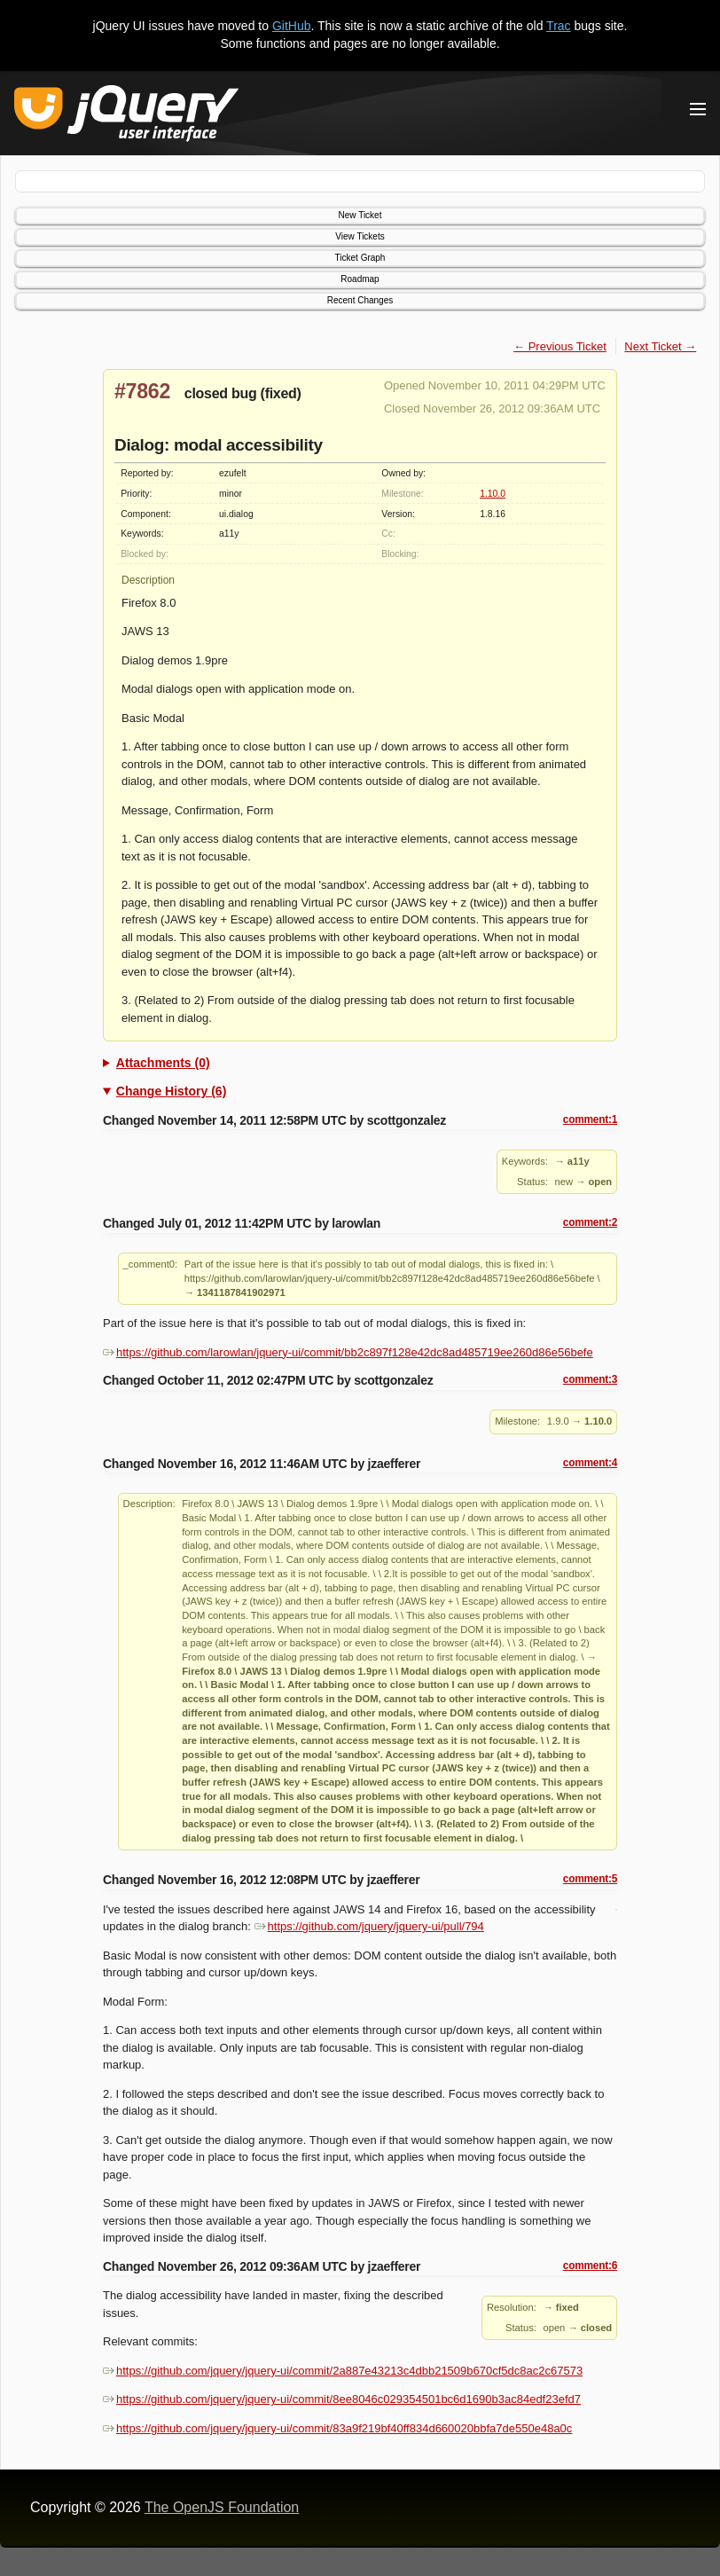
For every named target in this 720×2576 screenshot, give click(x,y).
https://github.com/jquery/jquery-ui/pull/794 (369, 1926)
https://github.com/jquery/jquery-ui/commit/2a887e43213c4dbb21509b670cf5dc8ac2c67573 (343, 2370)
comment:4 (590, 1463)
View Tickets (359, 236)
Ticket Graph (360, 258)
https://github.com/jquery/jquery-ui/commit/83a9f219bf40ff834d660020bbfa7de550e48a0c (337, 2428)
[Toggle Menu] (698, 109)
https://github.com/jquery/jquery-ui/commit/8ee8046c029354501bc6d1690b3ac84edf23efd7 (342, 2399)
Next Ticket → (660, 346)
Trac (558, 26)
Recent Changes (360, 300)
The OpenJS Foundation (222, 2507)
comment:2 (590, 1222)
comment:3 (590, 1379)
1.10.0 (492, 494)
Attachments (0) (163, 1063)
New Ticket (360, 215)
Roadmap (359, 279)
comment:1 (590, 1119)
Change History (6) (171, 1091)
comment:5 (590, 1879)
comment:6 (590, 2265)
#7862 (142, 391)
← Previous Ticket (560, 346)
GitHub (291, 26)
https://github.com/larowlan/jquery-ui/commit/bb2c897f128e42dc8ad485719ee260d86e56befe (348, 1352)
